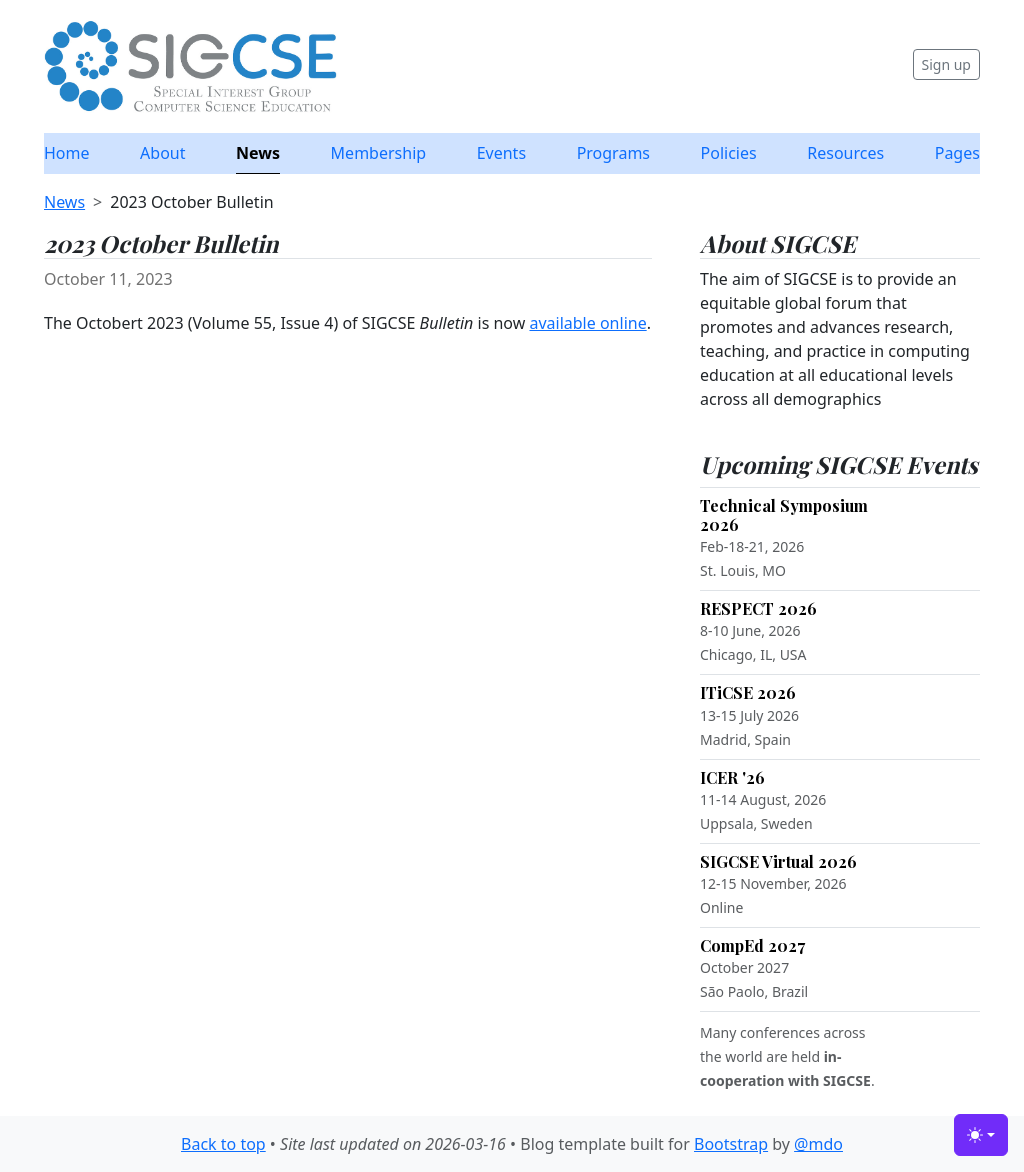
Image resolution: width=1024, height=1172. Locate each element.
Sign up (946, 64)
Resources (845, 153)
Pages (957, 153)
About (162, 153)
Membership (379, 153)
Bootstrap (731, 1144)
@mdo (818, 1144)
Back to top (223, 1144)
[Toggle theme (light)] (981, 1135)
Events (501, 153)
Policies (729, 153)
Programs (613, 153)
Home (67, 153)
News (258, 153)
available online (587, 323)
